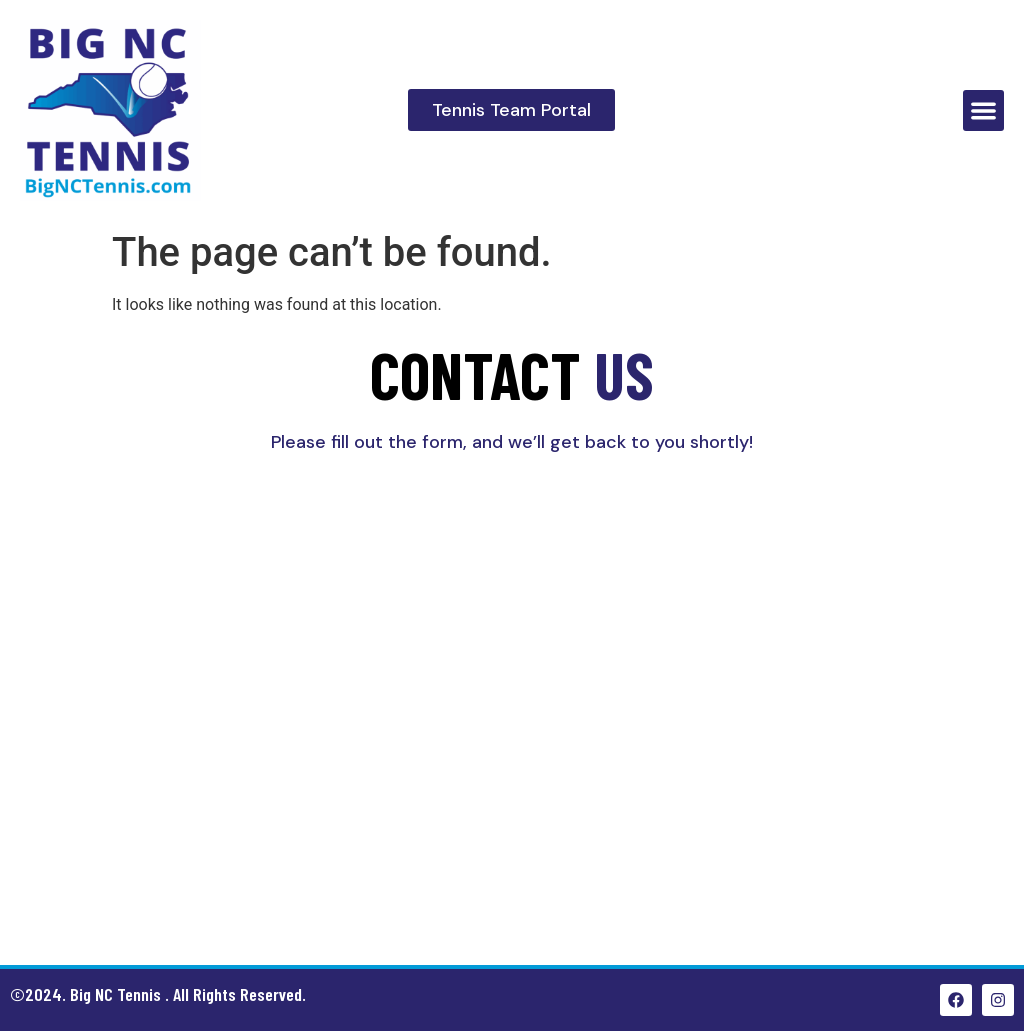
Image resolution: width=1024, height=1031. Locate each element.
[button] (983, 110)
